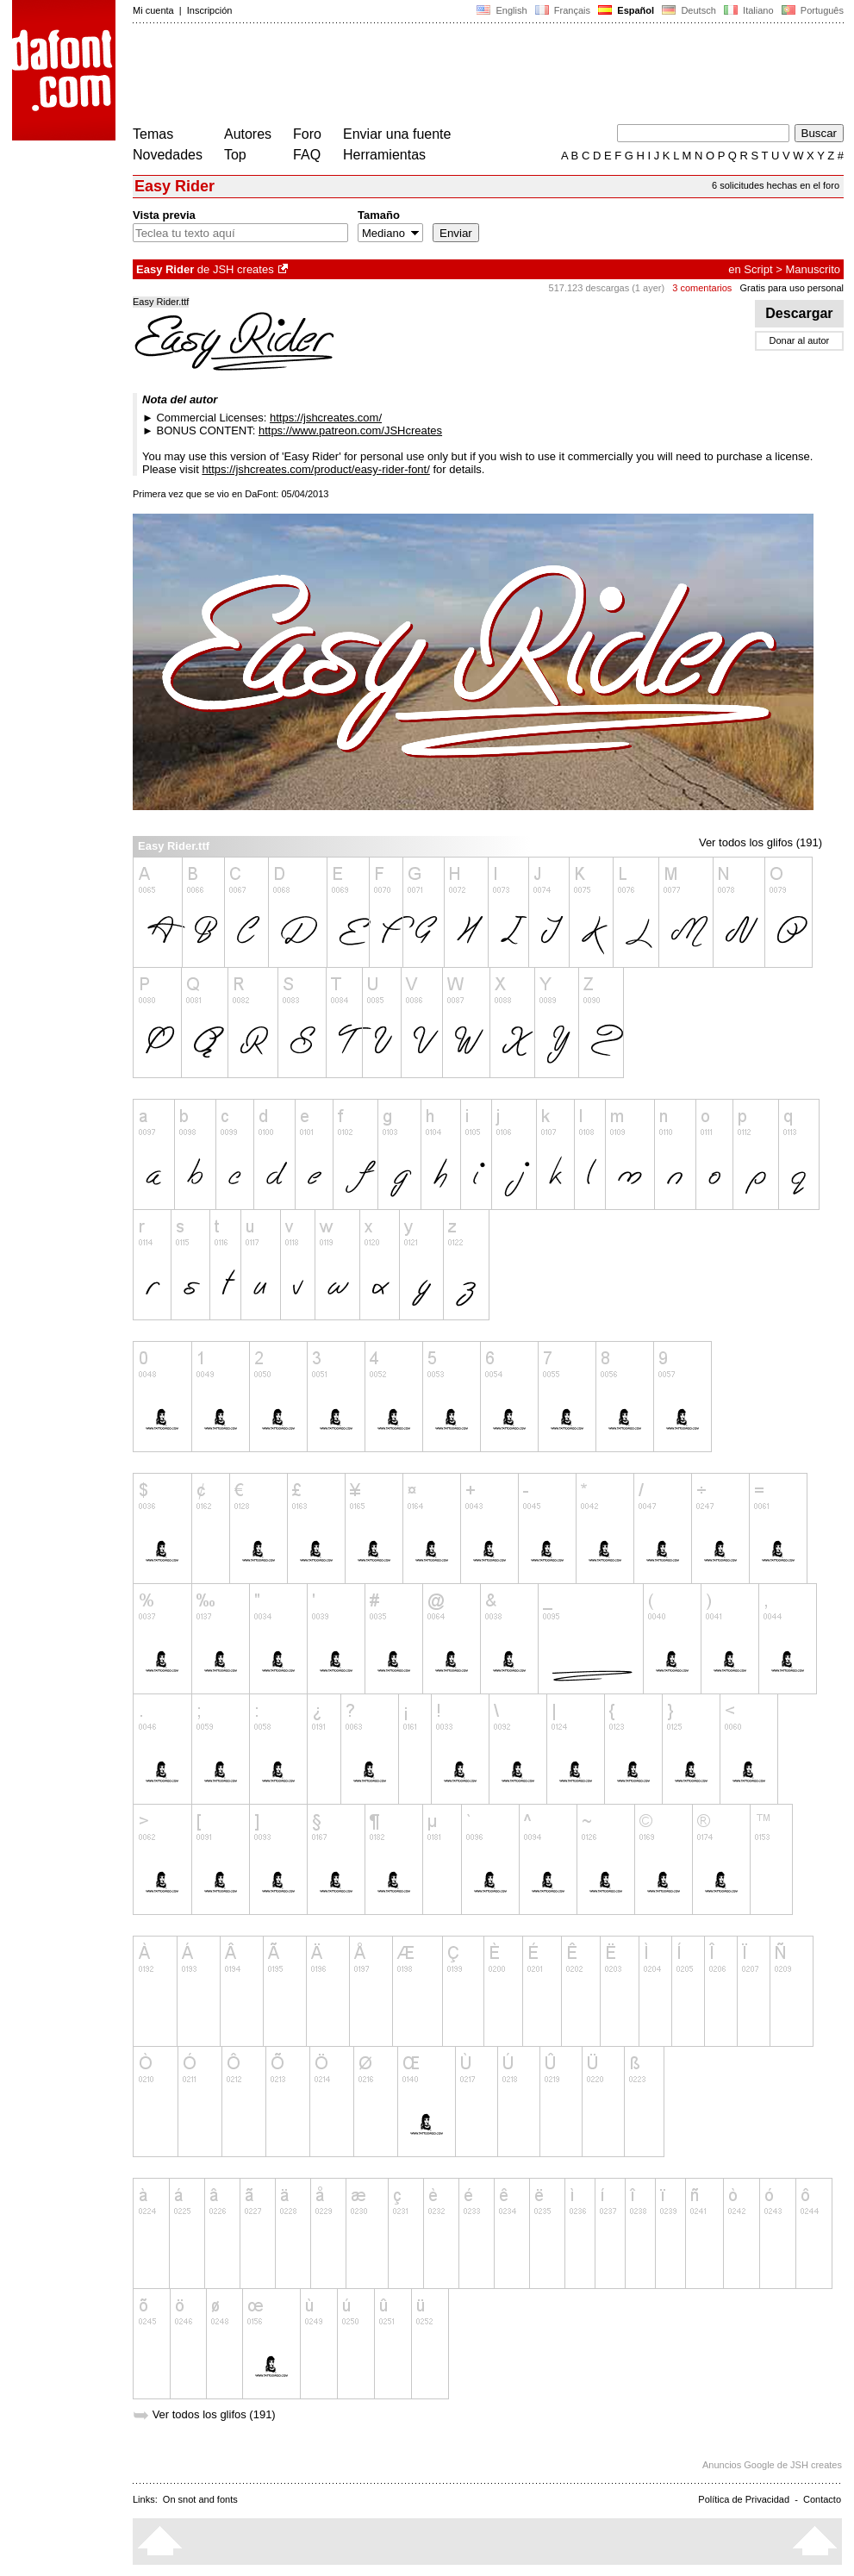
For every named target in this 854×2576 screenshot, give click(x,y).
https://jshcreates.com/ (326, 417)
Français (563, 10)
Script (758, 269)
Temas (153, 134)
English (501, 10)
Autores (247, 134)
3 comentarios (702, 288)
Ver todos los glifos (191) (760, 842)
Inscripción (210, 10)
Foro (307, 134)
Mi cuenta (153, 10)
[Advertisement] (446, 76)
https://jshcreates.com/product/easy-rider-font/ (315, 469)
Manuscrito (812, 269)
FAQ (307, 154)
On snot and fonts (200, 2499)
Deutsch (689, 10)
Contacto (822, 2499)
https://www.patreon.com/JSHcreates (350, 430)
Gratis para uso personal (792, 288)
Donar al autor (800, 340)
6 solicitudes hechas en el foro (775, 185)
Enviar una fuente (397, 134)
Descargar (799, 313)
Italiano (748, 10)
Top (235, 154)
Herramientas (384, 154)
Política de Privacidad (743, 2499)
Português (811, 10)
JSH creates (243, 269)
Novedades (168, 154)
